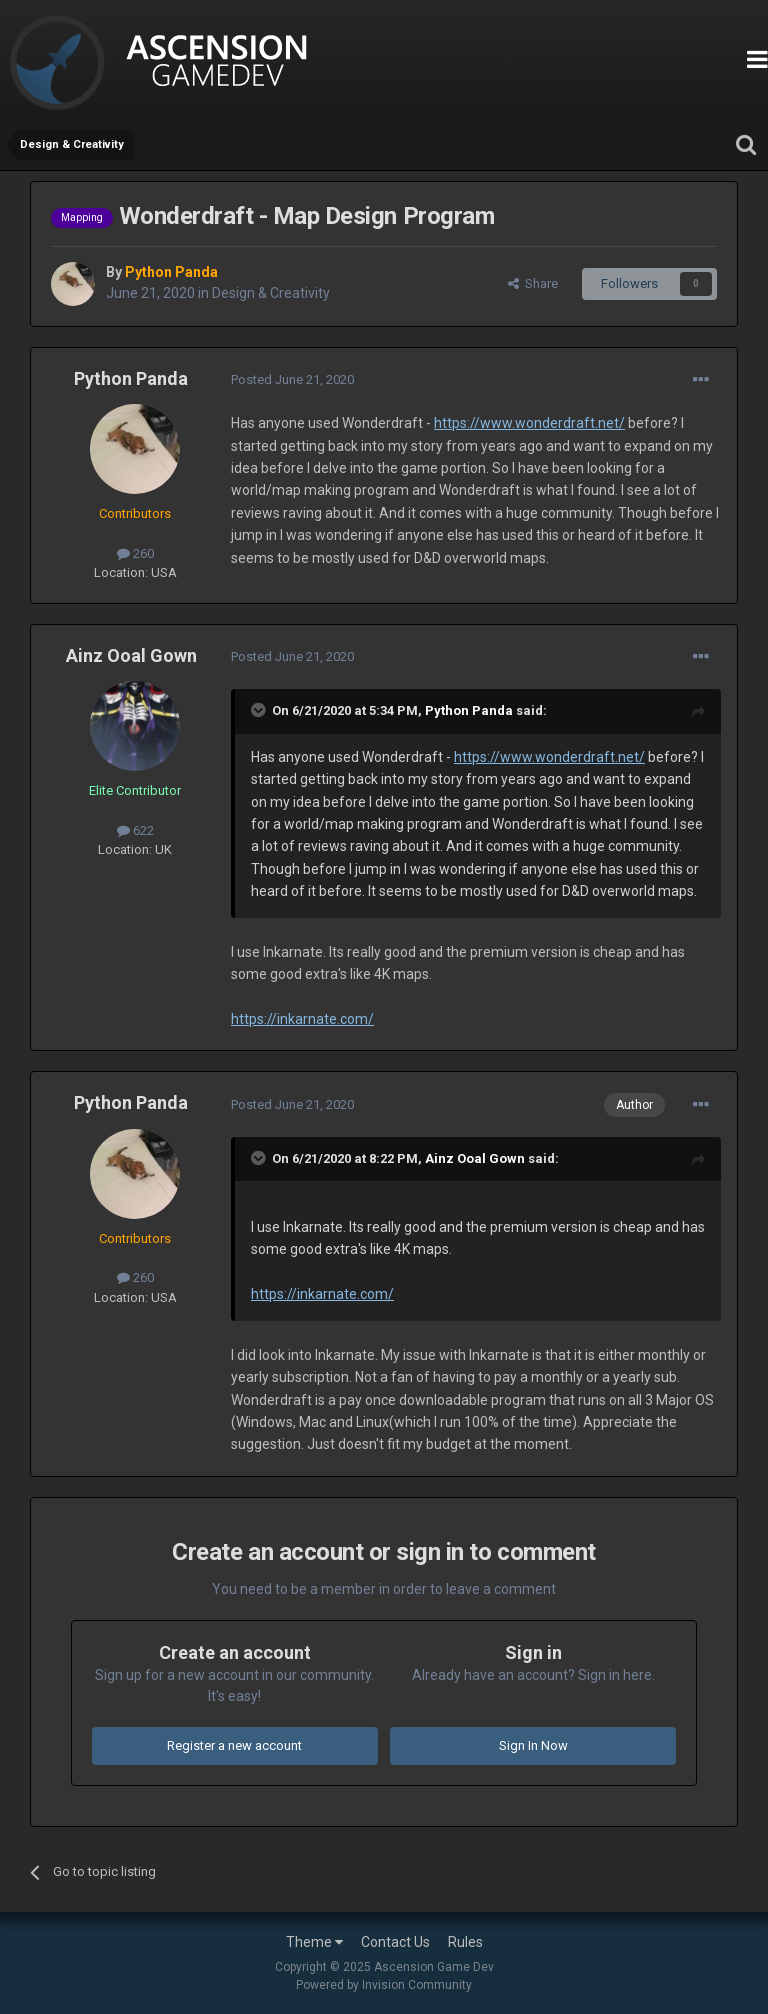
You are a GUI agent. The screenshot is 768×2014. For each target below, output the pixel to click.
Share (533, 283)
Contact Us (395, 1942)
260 (135, 553)
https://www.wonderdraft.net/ (529, 423)
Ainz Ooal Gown (131, 655)
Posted (292, 379)
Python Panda (131, 378)
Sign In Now (533, 1745)
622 (135, 830)
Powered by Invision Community (384, 1985)
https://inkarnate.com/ (302, 1019)
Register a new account (234, 1745)
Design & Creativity (271, 293)
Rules (465, 1942)
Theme (314, 1942)
